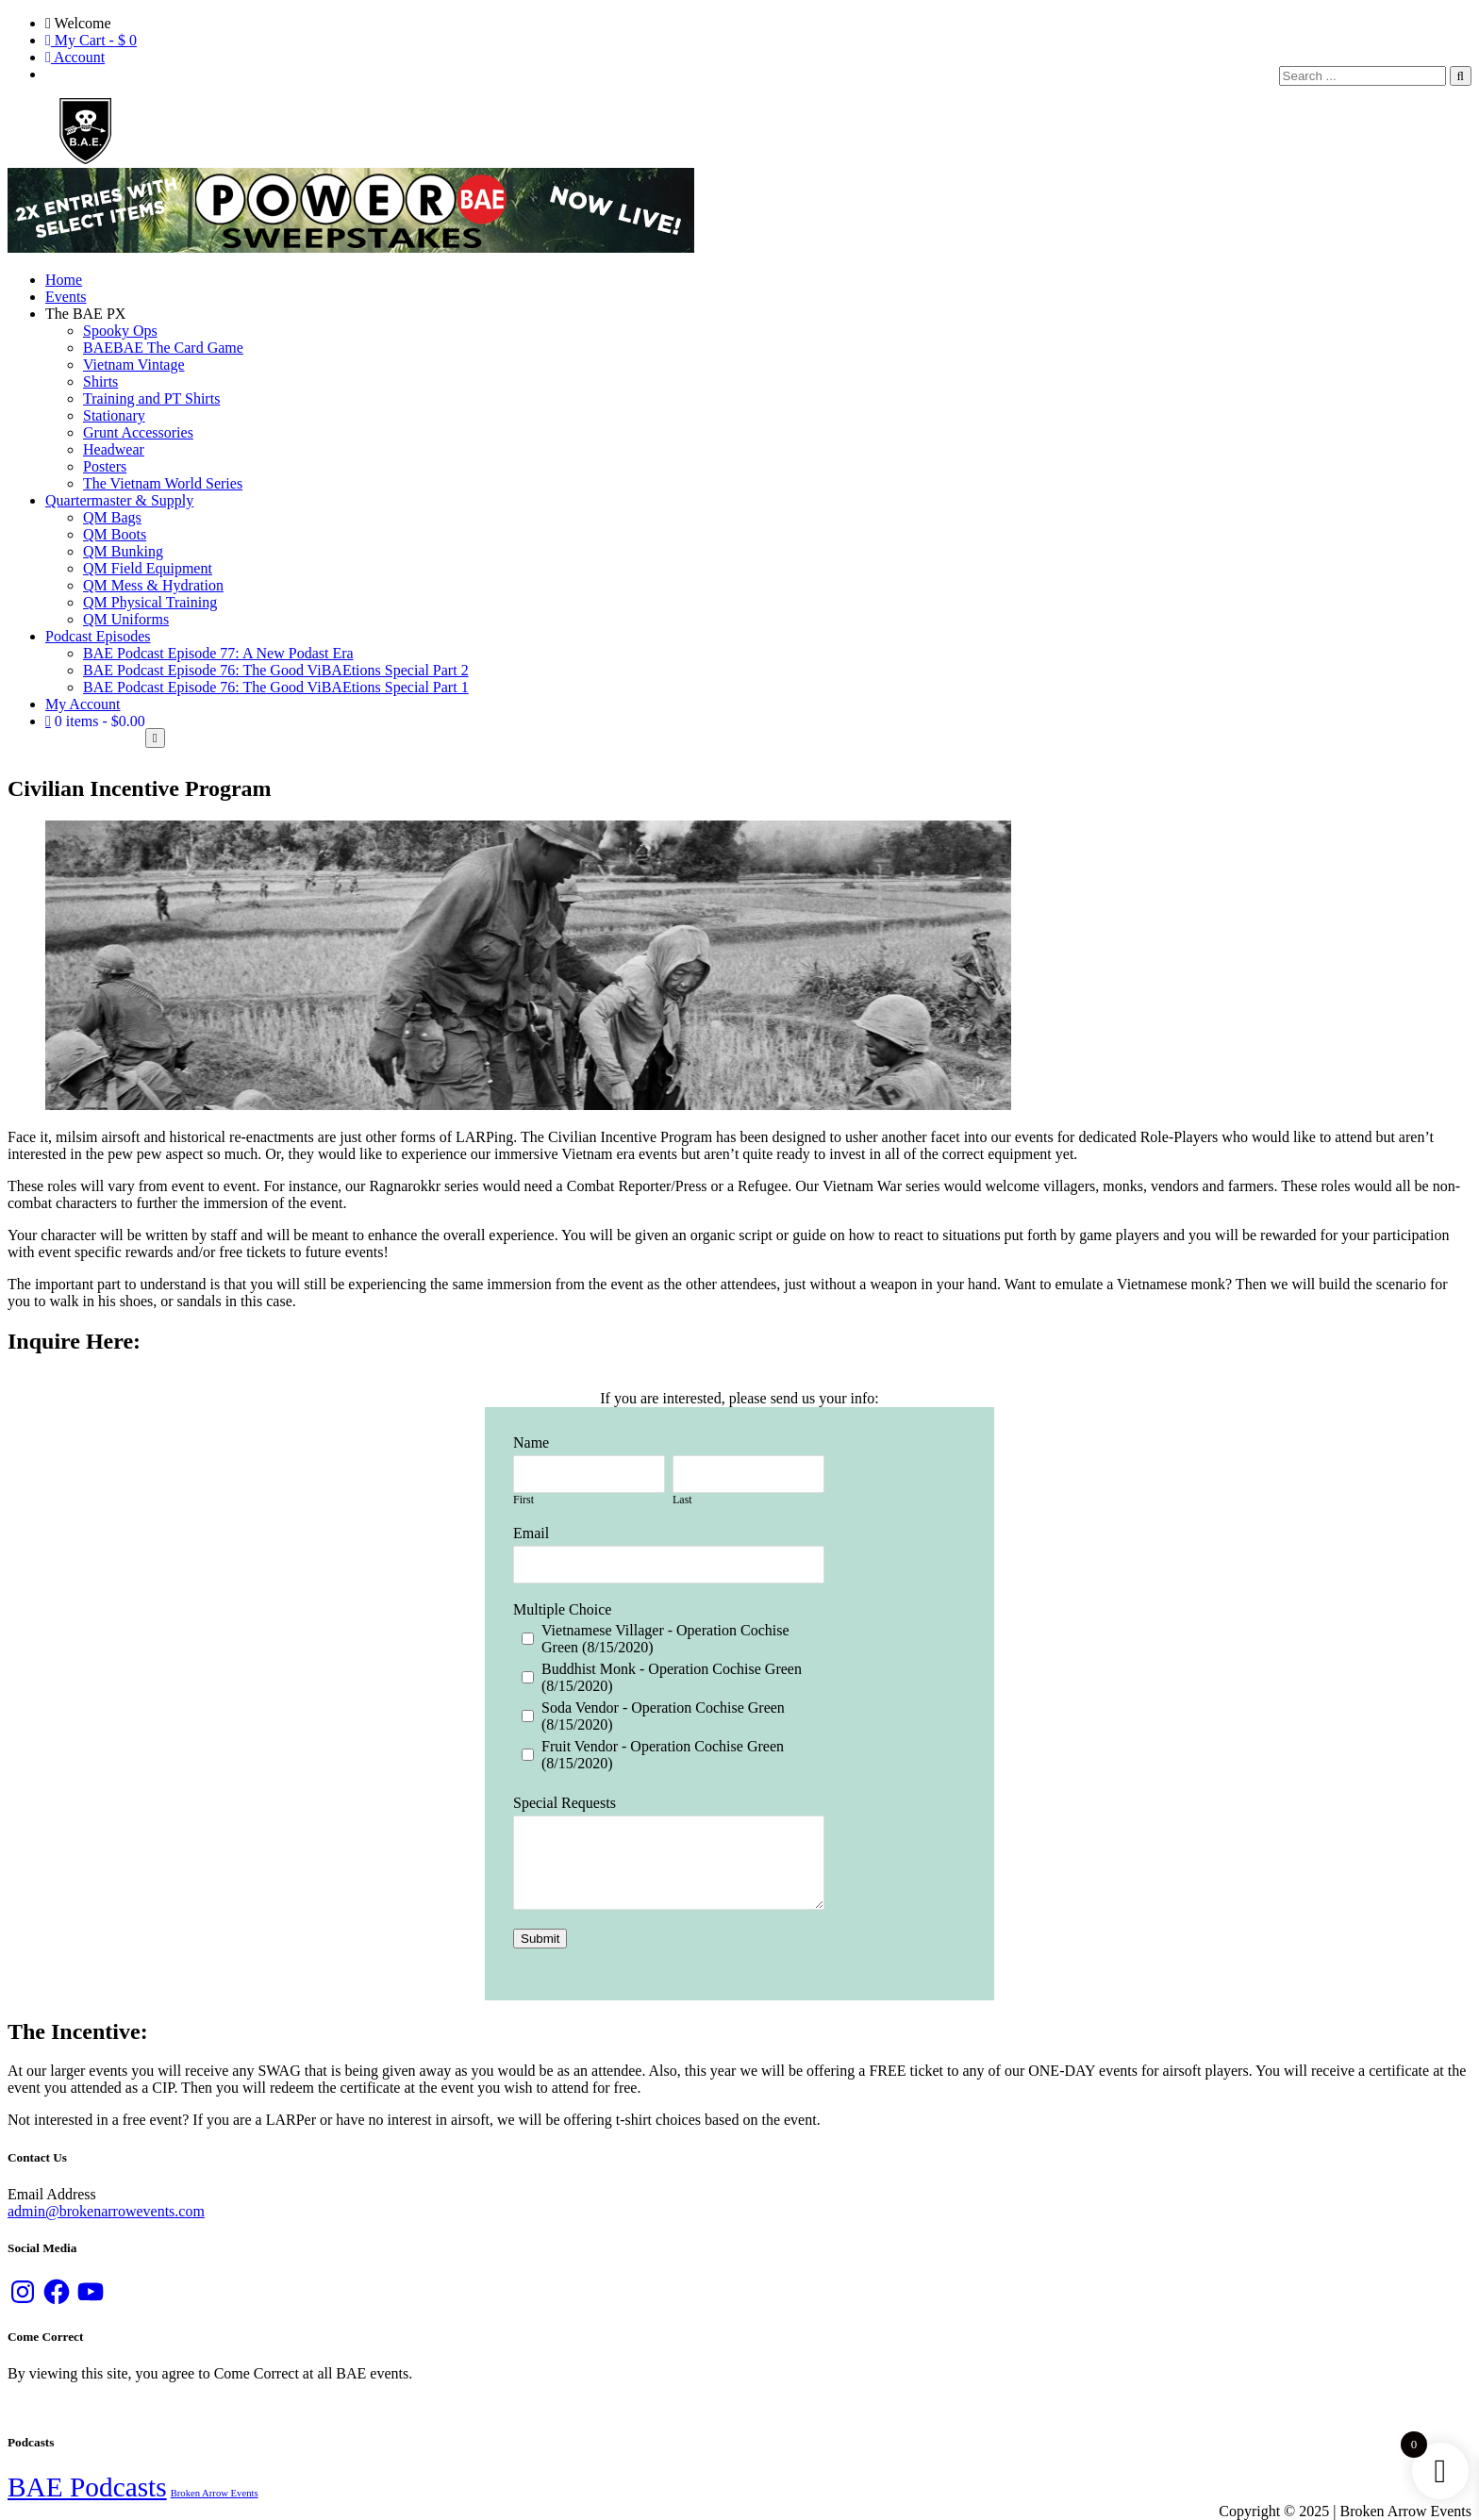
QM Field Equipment (147, 568)
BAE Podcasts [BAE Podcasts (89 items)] (87, 2487)
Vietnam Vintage (134, 364)
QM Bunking (123, 551)
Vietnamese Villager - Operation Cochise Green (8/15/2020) (665, 1638)
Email (531, 1533)
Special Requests (564, 1803)
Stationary (114, 415)
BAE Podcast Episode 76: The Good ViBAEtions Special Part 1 (276, 687)
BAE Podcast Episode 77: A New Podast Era (218, 653)
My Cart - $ (91, 40)
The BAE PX (85, 314)
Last (682, 1499)
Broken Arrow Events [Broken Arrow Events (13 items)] (214, 2493)
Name (531, 1442)
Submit (540, 1938)
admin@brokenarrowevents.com (106, 2211)
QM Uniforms (126, 619)
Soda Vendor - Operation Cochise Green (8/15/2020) (663, 1715)
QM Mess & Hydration (153, 585)
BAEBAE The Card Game (163, 348)
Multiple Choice (562, 1609)
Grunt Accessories (138, 432)
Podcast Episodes (98, 636)
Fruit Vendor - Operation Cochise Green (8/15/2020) (662, 1754)
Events (66, 297)
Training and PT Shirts (151, 398)
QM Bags (112, 517)
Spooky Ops (120, 331)
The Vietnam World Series (162, 483)
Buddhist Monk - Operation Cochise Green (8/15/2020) (671, 1677)
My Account (83, 704)
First (523, 1499)
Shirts (100, 381)
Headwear (113, 449)
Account (75, 57)
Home (63, 280)
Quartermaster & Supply (119, 500)
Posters (104, 466)
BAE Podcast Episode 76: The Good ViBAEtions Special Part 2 (276, 670)
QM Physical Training (150, 602)
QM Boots (114, 534)
